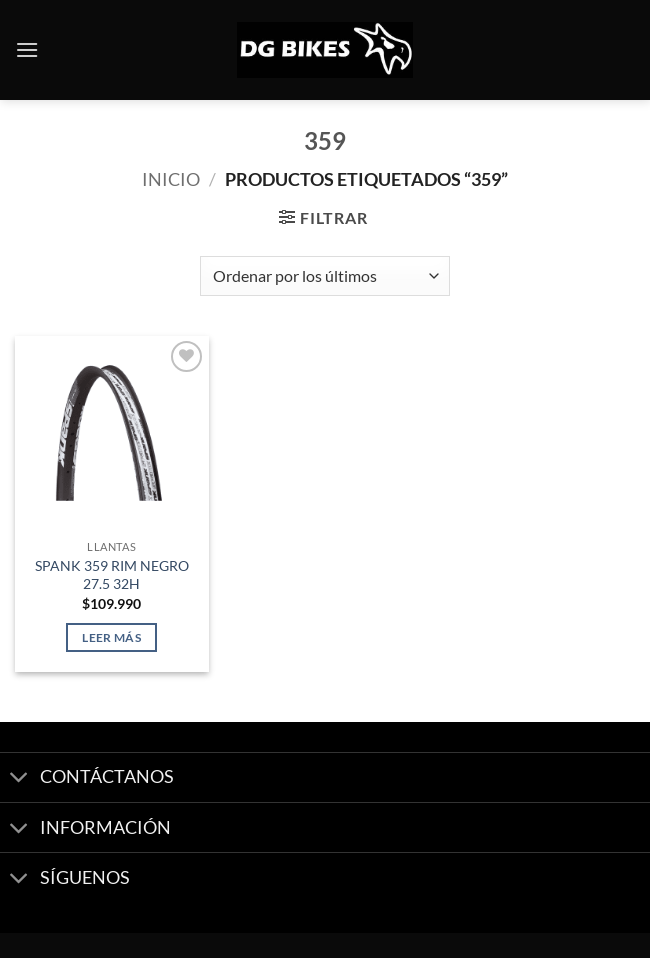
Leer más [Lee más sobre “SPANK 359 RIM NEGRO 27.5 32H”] (111, 637)
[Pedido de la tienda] (324, 276)
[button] (27, 49)
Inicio (171, 179)
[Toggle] (19, 779)
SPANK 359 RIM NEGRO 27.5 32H (112, 575)
